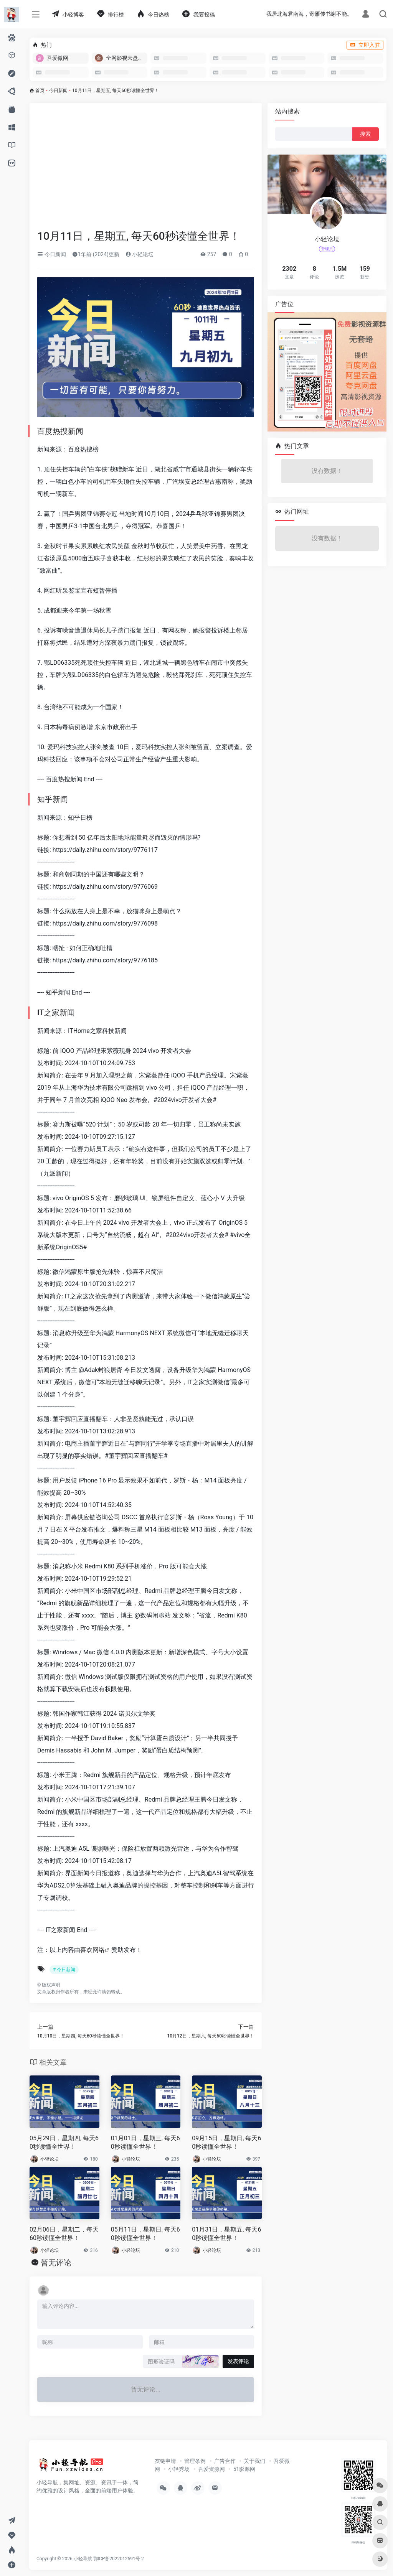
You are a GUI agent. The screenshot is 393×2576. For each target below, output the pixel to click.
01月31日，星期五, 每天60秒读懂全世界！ (226, 2234)
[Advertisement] (145, 170)
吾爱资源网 (211, 2469)
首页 (40, 90)
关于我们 (254, 2461)
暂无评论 (56, 2262)
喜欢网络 (92, 1949)
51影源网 (244, 2469)
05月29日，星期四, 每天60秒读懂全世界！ (64, 2143)
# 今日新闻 (64, 1969)
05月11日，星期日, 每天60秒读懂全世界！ (145, 2234)
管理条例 (195, 2461)
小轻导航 (83, 2558)
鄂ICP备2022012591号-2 (118, 2558)
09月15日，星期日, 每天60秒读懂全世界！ (226, 2143)
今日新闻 (58, 90)
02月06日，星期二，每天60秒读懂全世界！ (64, 2234)
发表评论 (238, 2361)
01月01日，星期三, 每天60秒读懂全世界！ (145, 2143)
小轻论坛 (139, 254)
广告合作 (225, 2461)
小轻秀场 (179, 2469)
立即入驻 (365, 45)
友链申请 (165, 2461)
